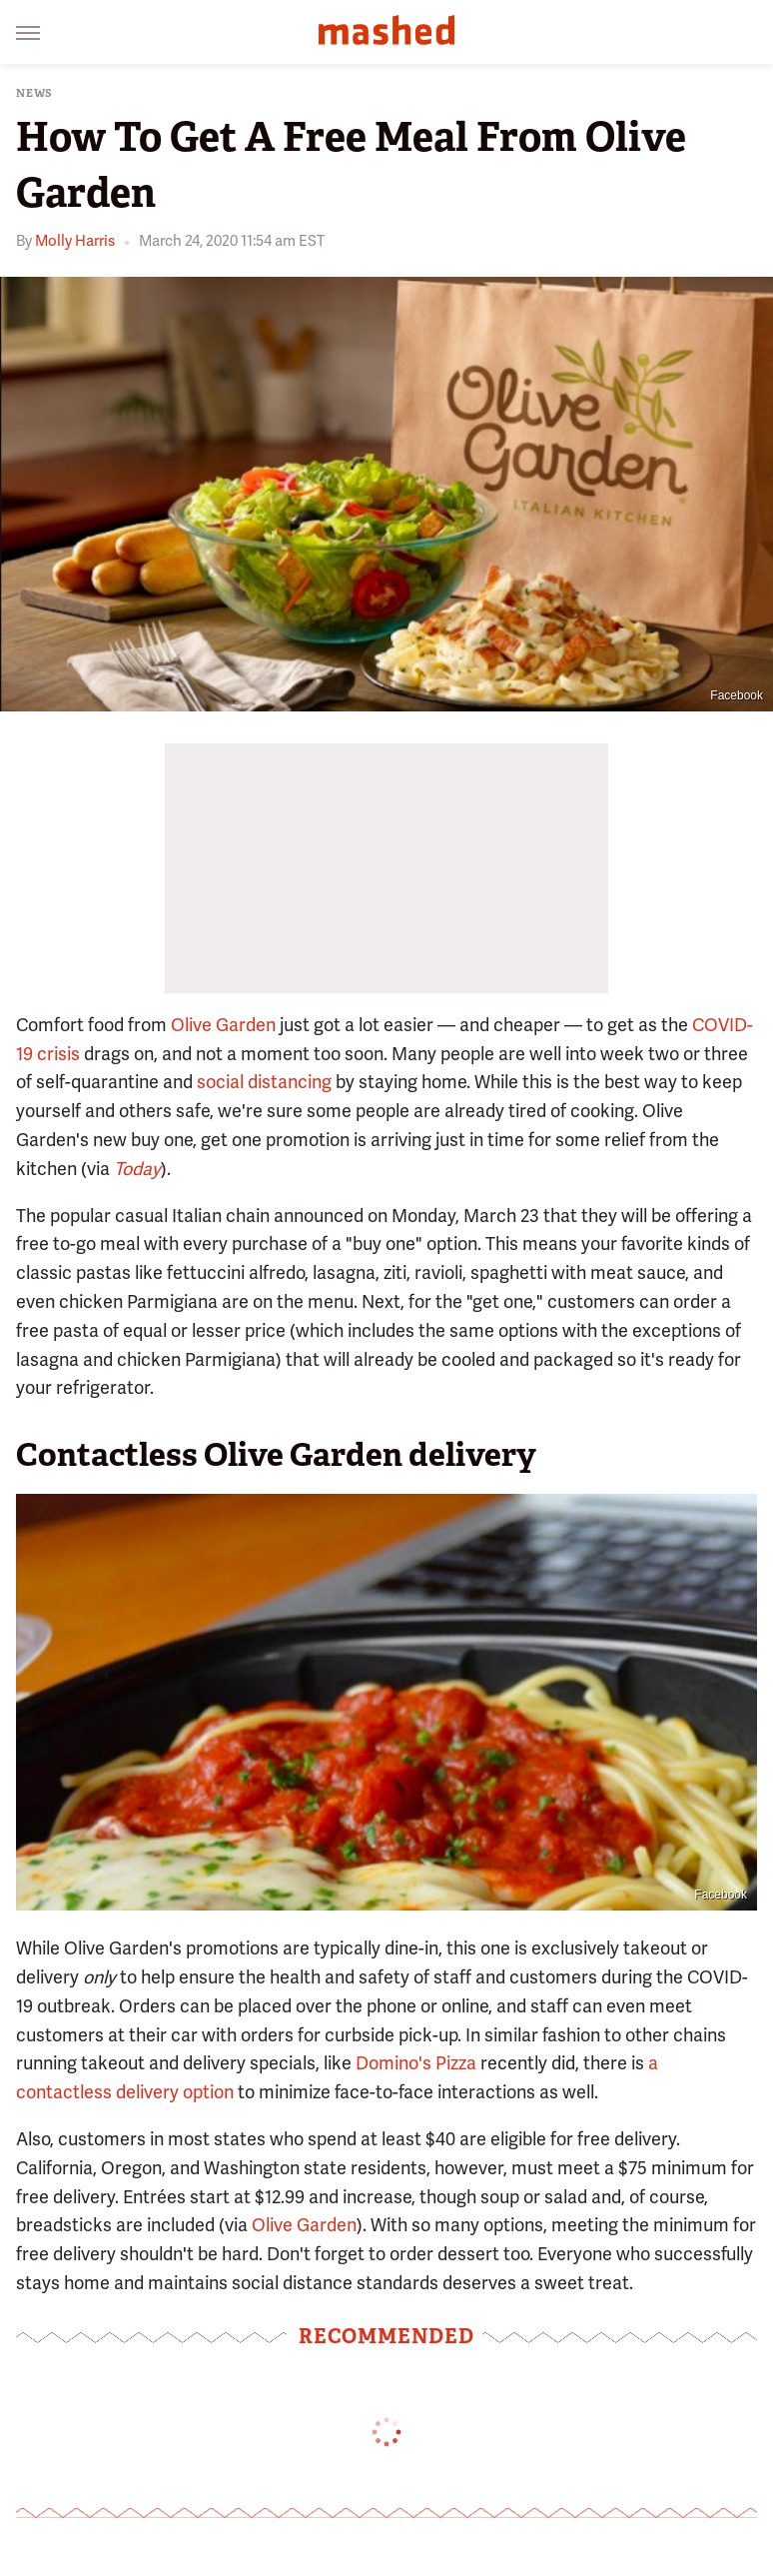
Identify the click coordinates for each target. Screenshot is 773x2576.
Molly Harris (75, 241)
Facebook (736, 695)
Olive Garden (223, 1024)
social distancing (264, 1081)
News (34, 93)
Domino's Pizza (416, 2062)
